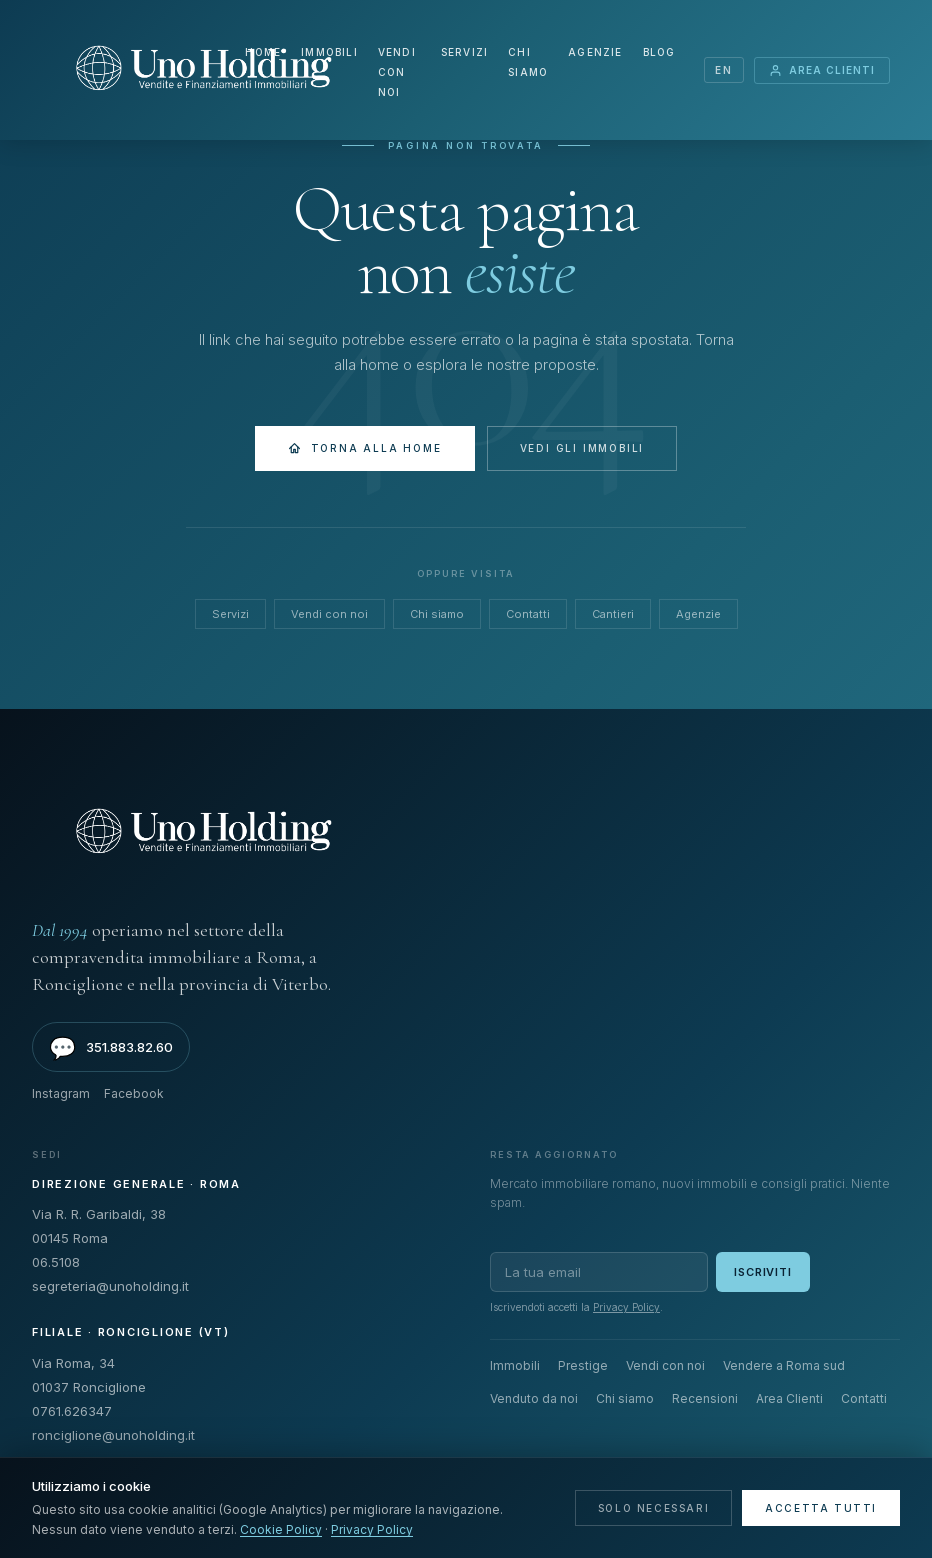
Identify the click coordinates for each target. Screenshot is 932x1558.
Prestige (583, 1365)
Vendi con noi (397, 72)
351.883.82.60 (111, 1048)
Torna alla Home (365, 448)
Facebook (134, 1093)
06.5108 (56, 1262)
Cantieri (613, 614)
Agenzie (595, 52)
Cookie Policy (281, 1529)
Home (263, 52)
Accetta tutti (821, 1508)
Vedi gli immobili (582, 448)
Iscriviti (763, 1272)
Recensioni (705, 1398)
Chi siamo (437, 614)
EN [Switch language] (723, 70)
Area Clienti (822, 70)
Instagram (61, 1093)
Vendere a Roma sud (784, 1365)
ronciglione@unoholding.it (113, 1435)
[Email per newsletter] (599, 1272)
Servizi (464, 52)
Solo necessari (653, 1508)
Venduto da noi (534, 1398)
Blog (659, 52)
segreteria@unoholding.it (110, 1286)
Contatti (528, 614)
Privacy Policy (626, 1307)
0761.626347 (72, 1411)
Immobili (329, 52)
